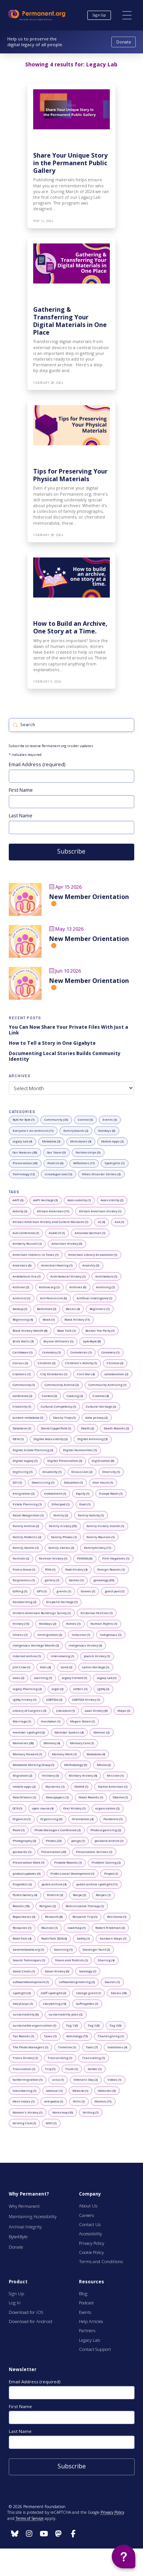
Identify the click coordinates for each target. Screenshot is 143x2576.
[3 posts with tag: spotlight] (22, 1993)
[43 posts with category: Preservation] (25, 1163)
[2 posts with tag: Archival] (21, 1287)
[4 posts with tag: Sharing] (106, 1960)
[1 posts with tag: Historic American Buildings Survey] (42, 1613)
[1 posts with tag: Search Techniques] (29, 1960)
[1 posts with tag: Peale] (19, 1830)
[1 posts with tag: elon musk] (103, 1483)
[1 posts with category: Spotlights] (115, 1163)
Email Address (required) (37, 764)
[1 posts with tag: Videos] (114, 2080)
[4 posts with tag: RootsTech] (22, 1939)
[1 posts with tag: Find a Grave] (24, 1569)
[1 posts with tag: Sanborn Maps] (113, 1939)
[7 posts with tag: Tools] (92, 2047)
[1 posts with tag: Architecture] (106, 1276)
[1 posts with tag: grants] (64, 1591)
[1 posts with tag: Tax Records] (23, 2036)
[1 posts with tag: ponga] (78, 1841)
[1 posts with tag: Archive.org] (49, 1287)
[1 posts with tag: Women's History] (28, 2112)
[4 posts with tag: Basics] (73, 1309)
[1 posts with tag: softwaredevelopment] (31, 1982)
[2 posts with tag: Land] (66, 1667)
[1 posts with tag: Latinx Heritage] (95, 1667)
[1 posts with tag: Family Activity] (91, 1515)
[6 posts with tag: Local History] (96, 1710)
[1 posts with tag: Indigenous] (110, 1634)
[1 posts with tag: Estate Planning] (27, 1504)
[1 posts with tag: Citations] (22, 1374)
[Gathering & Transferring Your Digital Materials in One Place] (71, 314)
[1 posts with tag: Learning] (43, 1678)
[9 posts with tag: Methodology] (75, 1765)
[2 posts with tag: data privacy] (97, 1417)
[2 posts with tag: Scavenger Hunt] (96, 1949)
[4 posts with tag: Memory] (52, 1743)
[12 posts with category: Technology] (24, 1174)
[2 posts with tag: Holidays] (47, 1624)
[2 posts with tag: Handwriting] (24, 1602)
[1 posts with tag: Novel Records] (91, 1797)
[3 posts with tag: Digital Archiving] (93, 1439)
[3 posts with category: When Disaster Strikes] (101, 1174)
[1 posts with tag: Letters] (80, 1689)
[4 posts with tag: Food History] (76, 1569)
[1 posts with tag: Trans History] (25, 2058)
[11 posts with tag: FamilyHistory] (97, 1547)
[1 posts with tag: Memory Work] (64, 1754)
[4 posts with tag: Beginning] (23, 1320)
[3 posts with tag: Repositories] (24, 1917)
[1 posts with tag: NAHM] (81, 1786)
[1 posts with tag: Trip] (50, 2069)
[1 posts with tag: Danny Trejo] (64, 1417)
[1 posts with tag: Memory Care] (82, 1743)
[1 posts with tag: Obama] (120, 1797)
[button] (127, 15)
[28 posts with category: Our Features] (25, 1152)
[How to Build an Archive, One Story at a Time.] (71, 620)
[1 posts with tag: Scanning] (63, 1949)
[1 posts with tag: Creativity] (22, 1406)
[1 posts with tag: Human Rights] (104, 1624)
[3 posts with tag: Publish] (55, 1895)
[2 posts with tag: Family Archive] (26, 1526)
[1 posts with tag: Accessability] (79, 1200)
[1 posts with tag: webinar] (54, 2090)
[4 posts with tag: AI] (101, 1222)
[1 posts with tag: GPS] (42, 1591)
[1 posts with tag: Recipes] (103, 1895)
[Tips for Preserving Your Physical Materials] (71, 471)
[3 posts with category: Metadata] (51, 1141)
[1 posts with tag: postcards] (22, 1852)
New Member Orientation (89, 896)
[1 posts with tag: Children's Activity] (81, 1363)
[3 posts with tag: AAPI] (18, 1200)
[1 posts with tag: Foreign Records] (111, 1569)
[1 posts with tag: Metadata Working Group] (33, 1765)
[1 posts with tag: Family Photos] (64, 1537)
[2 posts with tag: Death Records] (116, 1428)
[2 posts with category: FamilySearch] (75, 1130)
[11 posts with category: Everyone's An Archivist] (33, 1130)
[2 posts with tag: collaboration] (116, 1374)
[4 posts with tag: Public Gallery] (25, 1895)
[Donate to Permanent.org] (123, 42)
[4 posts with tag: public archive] (54, 1884)
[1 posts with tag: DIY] (17, 1483)
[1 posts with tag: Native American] (113, 1786)
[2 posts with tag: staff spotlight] (53, 1993)
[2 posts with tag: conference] (22, 1396)
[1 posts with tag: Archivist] (21, 1298)
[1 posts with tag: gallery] (52, 1580)
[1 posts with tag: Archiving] (105, 1287)
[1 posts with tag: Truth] (71, 2069)
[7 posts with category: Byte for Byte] (24, 1120)
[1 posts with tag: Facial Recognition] (28, 1515)
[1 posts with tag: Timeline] (67, 2047)
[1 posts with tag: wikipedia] (53, 2101)
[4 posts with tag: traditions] (117, 2047)
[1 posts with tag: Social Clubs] (24, 1971)
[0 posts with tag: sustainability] (26, 2015)
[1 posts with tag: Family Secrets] (26, 1547)
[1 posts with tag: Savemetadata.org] (28, 1949)
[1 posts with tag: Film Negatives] (115, 1559)
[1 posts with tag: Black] (49, 1320)
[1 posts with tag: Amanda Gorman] (90, 1233)
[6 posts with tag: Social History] (57, 1971)
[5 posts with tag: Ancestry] (91, 1265)
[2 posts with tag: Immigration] (50, 1634)
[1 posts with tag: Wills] (79, 2101)
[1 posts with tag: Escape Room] (111, 1493)
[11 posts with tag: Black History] (77, 1320)
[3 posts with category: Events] (110, 1120)
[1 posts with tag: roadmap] (77, 1928)
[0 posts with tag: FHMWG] (84, 1559)
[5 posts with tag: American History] (67, 1244)
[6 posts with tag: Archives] (78, 1287)
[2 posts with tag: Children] (46, 1363)
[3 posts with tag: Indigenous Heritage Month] (36, 1645)
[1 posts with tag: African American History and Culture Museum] (50, 1222)
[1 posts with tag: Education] (73, 1483)
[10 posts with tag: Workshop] (62, 2112)
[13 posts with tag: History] (21, 1624)
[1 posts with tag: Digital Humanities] (80, 1450)
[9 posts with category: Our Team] (56, 1152)
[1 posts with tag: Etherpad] (61, 1504)
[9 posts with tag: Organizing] (51, 1819)
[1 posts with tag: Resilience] (116, 1917)
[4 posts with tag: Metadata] (96, 1754)
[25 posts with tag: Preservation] (53, 1852)
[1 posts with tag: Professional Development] (72, 1873)
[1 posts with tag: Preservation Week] (28, 1863)
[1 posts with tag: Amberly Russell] (27, 1244)
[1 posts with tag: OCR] (17, 1808)
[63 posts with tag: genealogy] (104, 1580)
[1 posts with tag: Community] (24, 1385)
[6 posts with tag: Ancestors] (22, 1265)
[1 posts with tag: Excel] (85, 1504)
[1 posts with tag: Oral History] (74, 1808)
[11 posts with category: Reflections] (84, 1163)
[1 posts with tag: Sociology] (87, 1971)
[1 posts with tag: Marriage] (22, 1721)
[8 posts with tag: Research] (54, 1917)
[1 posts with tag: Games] (76, 1580)
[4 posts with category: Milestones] (80, 1141)
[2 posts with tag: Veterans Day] (86, 2080)
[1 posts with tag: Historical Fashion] (97, 1613)
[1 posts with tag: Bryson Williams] (58, 1341)
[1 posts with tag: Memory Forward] (27, 1754)
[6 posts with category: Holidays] (106, 1130)
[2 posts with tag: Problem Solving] (106, 1863)
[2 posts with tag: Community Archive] (62, 1385)
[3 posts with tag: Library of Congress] (29, 1710)
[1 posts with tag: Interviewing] (62, 1656)
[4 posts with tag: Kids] (45, 1667)
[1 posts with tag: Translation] (24, 2069)
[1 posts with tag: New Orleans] (24, 1797)
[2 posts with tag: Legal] (57, 1689)
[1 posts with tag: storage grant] (88, 1993)
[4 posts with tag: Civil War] (86, 1374)
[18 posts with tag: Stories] (119, 1993)
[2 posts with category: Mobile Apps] (112, 1141)
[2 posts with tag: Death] (87, 1428)
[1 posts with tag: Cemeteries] (81, 1352)
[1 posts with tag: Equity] (82, 1493)
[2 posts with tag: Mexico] (104, 1765)
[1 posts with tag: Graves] (88, 1591)
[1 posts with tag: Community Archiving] (107, 1385)
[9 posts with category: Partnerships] (88, 1152)
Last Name (20, 815)
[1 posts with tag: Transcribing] (60, 2058)
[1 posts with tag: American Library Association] (92, 1254)
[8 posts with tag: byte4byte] (92, 1341)
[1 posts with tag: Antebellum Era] (27, 1276)
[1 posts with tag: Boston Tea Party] (100, 1330)
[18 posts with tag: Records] (21, 1906)
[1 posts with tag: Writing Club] (24, 2123)
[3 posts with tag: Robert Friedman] (110, 1928)
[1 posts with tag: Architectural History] (68, 1276)
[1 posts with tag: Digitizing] (23, 1472)
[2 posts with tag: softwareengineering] (77, 1982)
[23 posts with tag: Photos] (54, 1841)
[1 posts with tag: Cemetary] (52, 1352)
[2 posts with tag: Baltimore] (46, 1309)
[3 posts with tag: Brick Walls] (23, 1341)
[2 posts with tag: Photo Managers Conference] (58, 1830)
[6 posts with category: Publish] (55, 1163)
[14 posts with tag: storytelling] (54, 2003)
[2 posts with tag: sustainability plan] (66, 2015)
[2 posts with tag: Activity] (20, 1211)
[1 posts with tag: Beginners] (100, 1309)
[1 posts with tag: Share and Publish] (71, 1960)
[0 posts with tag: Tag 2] (94, 2025)
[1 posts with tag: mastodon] (50, 1721)
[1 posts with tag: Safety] (83, 1939)
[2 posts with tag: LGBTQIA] (54, 1700)
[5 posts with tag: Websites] (107, 2090)
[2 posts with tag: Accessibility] (112, 1200)
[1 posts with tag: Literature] (65, 1710)
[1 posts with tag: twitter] (95, 2069)
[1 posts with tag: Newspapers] (57, 1797)
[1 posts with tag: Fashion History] (53, 1559)
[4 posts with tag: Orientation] (83, 1819)
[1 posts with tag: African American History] (100, 1211)
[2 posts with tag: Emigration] (24, 1493)
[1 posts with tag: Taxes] (50, 2036)
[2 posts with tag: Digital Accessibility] (51, 1439)
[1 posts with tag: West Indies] (24, 2101)
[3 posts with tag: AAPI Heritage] (45, 1200)
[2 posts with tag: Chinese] (115, 1363)
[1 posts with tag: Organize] (22, 1819)
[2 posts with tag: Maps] (124, 1710)
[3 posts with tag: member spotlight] (29, 1732)
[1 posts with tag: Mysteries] (55, 1786)
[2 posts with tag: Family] (61, 1515)
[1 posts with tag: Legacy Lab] (107, 1678)
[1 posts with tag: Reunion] (49, 1928)
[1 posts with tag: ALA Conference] (26, 1233)
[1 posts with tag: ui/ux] (58, 2080)
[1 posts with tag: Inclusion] (81, 1634)
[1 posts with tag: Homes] (73, 1624)
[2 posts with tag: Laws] (18, 1678)
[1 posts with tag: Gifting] (20, 1591)
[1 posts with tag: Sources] (112, 1982)
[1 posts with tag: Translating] (93, 2058)
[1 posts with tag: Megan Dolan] (82, 1721)
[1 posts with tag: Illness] (20, 1634)
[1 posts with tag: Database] (22, 1428)
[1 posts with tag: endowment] (55, 1493)
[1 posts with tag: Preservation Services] (94, 1852)
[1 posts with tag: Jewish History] (97, 1656)
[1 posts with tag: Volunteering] (24, 2090)
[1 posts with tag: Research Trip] (85, 1917)
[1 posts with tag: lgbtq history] (24, 1700)
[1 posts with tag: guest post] (115, 1591)
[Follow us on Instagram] (15, 2534)
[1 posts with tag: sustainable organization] (34, 2025)
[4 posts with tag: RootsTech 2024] (54, 1939)
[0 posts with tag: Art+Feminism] (53, 1298)
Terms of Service (29, 2518)
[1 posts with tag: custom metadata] (28, 1417)
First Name (21, 789)
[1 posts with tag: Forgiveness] (24, 1580)
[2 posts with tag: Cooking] (75, 1396)
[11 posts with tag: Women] (103, 2101)
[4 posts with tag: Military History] (83, 1776)
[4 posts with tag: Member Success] (69, 1732)
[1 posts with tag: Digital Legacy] (25, 1461)
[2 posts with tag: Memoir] (102, 1732)
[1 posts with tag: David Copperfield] (56, 1428)
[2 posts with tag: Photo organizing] (106, 1830)
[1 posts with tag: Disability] (52, 1472)
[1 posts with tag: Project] (111, 1873)
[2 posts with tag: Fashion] (21, 1559)
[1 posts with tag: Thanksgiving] (111, 2036)
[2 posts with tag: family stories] (61, 1547)
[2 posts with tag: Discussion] (81, 1472)
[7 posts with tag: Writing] (91, 2112)
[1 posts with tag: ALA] (119, 1222)
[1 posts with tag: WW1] (51, 2123)
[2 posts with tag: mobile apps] (24, 1786)
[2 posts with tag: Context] (49, 1396)
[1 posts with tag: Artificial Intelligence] (94, 1298)
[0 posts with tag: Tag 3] (115, 2025)
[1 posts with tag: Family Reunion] (101, 1537)
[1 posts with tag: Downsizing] (43, 1483)
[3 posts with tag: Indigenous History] (85, 1645)
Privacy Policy (112, 2512)
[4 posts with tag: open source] (43, 1808)
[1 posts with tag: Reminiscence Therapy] (85, 1906)
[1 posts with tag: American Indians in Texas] (36, 1254)
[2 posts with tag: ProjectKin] (22, 1884)
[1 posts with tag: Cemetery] (111, 1352)
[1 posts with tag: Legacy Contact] (74, 1678)
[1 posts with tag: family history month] (105, 1526)
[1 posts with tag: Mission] (115, 1776)
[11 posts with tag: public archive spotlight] (97, 1884)
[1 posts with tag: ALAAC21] (57, 1233)
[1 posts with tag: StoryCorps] (23, 2003)
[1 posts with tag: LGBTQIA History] (86, 1700)
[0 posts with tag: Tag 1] (72, 2025)
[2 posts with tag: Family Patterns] (27, 1537)
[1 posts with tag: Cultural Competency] (58, 1406)
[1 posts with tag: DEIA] (18, 1439)
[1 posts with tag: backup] (20, 1309)
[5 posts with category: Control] (85, 1120)
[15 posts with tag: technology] (77, 2036)
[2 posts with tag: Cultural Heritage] (101, 1406)
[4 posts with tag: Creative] (101, 1396)
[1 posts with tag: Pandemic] (113, 1819)
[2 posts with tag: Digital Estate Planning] (33, 1450)
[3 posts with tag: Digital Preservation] (64, 1461)
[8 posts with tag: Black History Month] (30, 1330)
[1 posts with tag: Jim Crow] (21, 1667)
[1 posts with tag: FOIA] (50, 1569)
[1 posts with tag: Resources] (22, 1928)
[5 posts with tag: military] (50, 1776)
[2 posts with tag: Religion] (47, 1906)
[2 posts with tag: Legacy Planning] (27, 1689)
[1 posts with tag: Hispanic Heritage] (62, 1602)
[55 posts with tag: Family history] (63, 1526)
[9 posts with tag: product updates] (27, 1873)
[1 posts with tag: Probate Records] (68, 1863)
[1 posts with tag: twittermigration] (28, 2080)
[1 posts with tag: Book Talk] (66, 1330)
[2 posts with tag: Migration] (22, 1776)
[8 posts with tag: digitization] (103, 1461)
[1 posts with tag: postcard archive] (109, 1841)
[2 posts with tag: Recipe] (79, 1895)
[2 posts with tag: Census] (20, 1363)
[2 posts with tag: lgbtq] (103, 1689)
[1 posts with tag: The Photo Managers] (30, 2047)
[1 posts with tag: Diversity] (111, 1472)
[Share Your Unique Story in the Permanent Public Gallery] (71, 156)
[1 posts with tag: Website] (80, 2090)
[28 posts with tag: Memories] (23, 1743)
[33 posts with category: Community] (56, 1120)
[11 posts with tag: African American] (53, 1211)
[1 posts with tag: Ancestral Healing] (57, 1265)
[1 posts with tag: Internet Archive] (27, 1656)
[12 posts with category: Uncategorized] (58, 1174)
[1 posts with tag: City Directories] (54, 1374)
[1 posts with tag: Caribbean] (23, 1352)
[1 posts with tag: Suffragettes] (87, 2003)
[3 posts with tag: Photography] (24, 1841)
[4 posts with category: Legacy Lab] (22, 1141)
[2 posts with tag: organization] (108, 1808)
